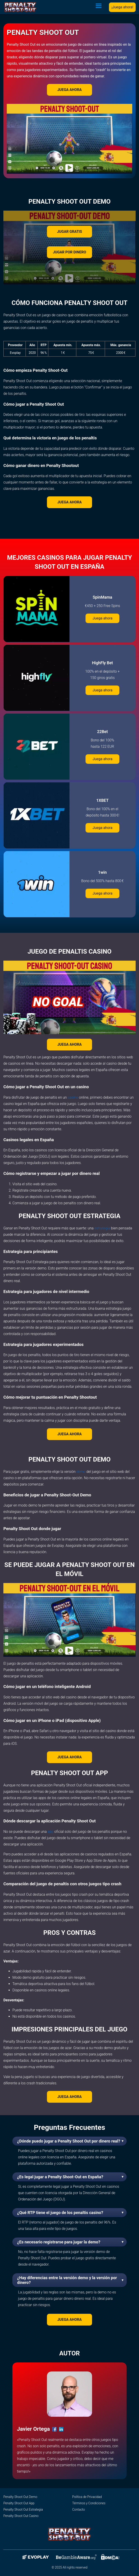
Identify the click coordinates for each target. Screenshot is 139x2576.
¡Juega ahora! (122, 7)
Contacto (78, 2509)
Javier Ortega (33, 2429)
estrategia (102, 1228)
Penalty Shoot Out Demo (20, 2497)
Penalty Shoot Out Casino (21, 2516)
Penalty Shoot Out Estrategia (23, 2509)
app (50, 1831)
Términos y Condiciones (88, 2503)
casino (73, 1097)
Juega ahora (69, 90)
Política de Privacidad (87, 2497)
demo (81, 1471)
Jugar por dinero (69, 252)
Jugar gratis (69, 231)
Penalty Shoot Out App (19, 2503)
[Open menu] (98, 6)
